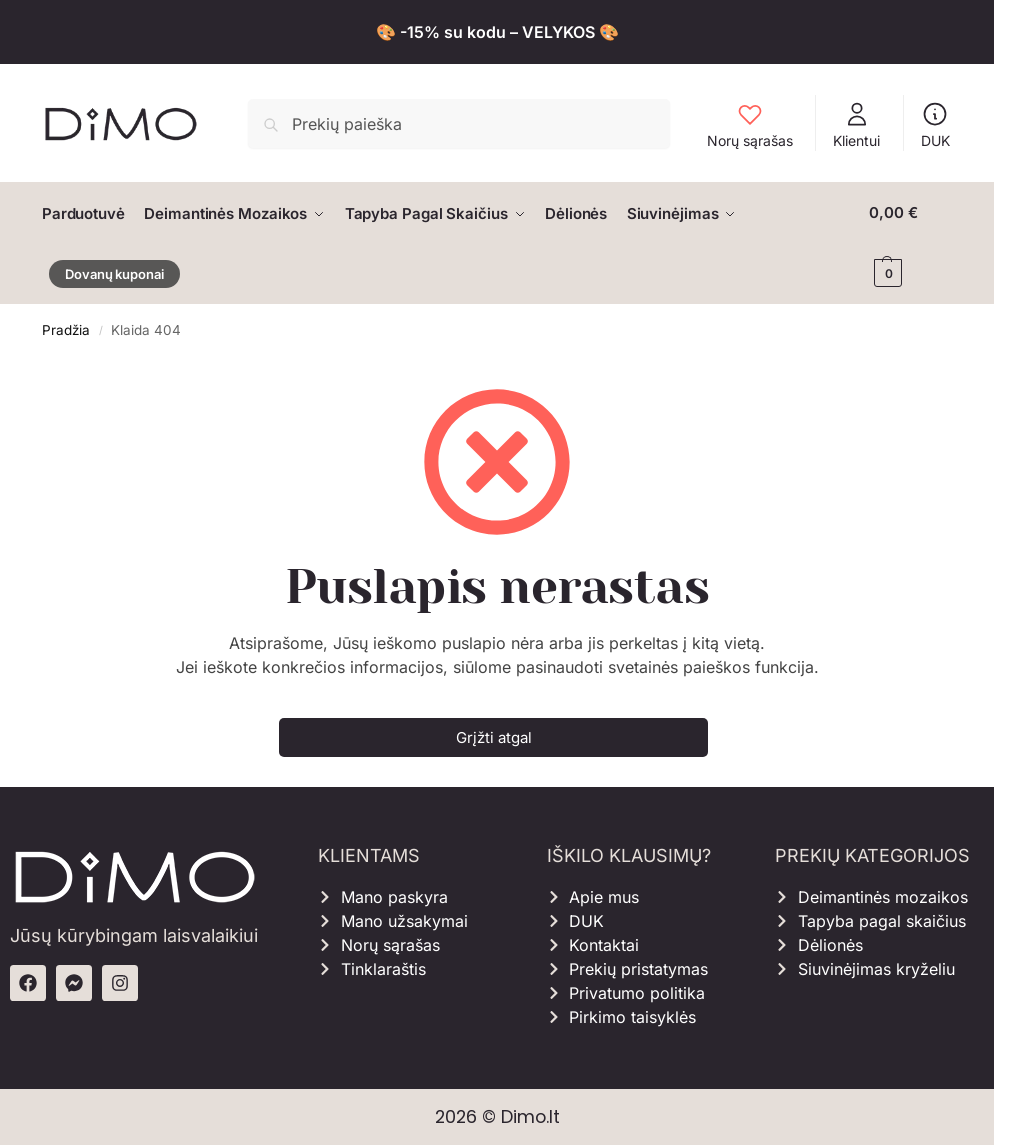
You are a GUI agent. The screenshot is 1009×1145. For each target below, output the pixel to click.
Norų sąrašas (750, 124)
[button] (911, 243)
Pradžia (66, 329)
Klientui (856, 124)
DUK (935, 124)
